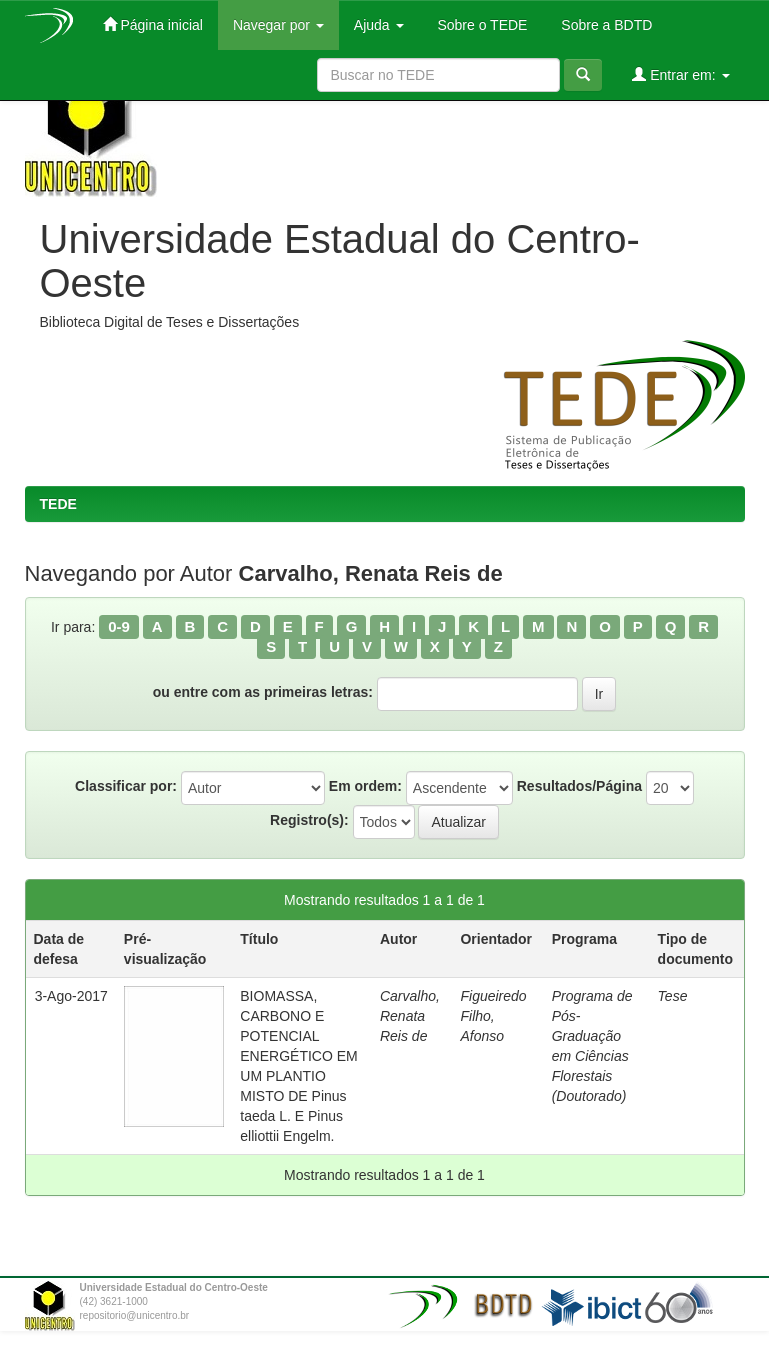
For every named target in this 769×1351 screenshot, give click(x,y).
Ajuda (379, 25)
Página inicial (153, 24)
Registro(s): (309, 820)
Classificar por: (126, 786)
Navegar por (278, 25)
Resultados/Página (579, 786)
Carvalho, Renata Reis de (410, 1016)
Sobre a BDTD (604, 25)
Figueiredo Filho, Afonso (493, 1016)
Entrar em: (680, 74)
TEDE (58, 504)
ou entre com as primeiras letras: (263, 692)
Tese (673, 996)
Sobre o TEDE (481, 25)
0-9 (119, 626)
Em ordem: (365, 786)
